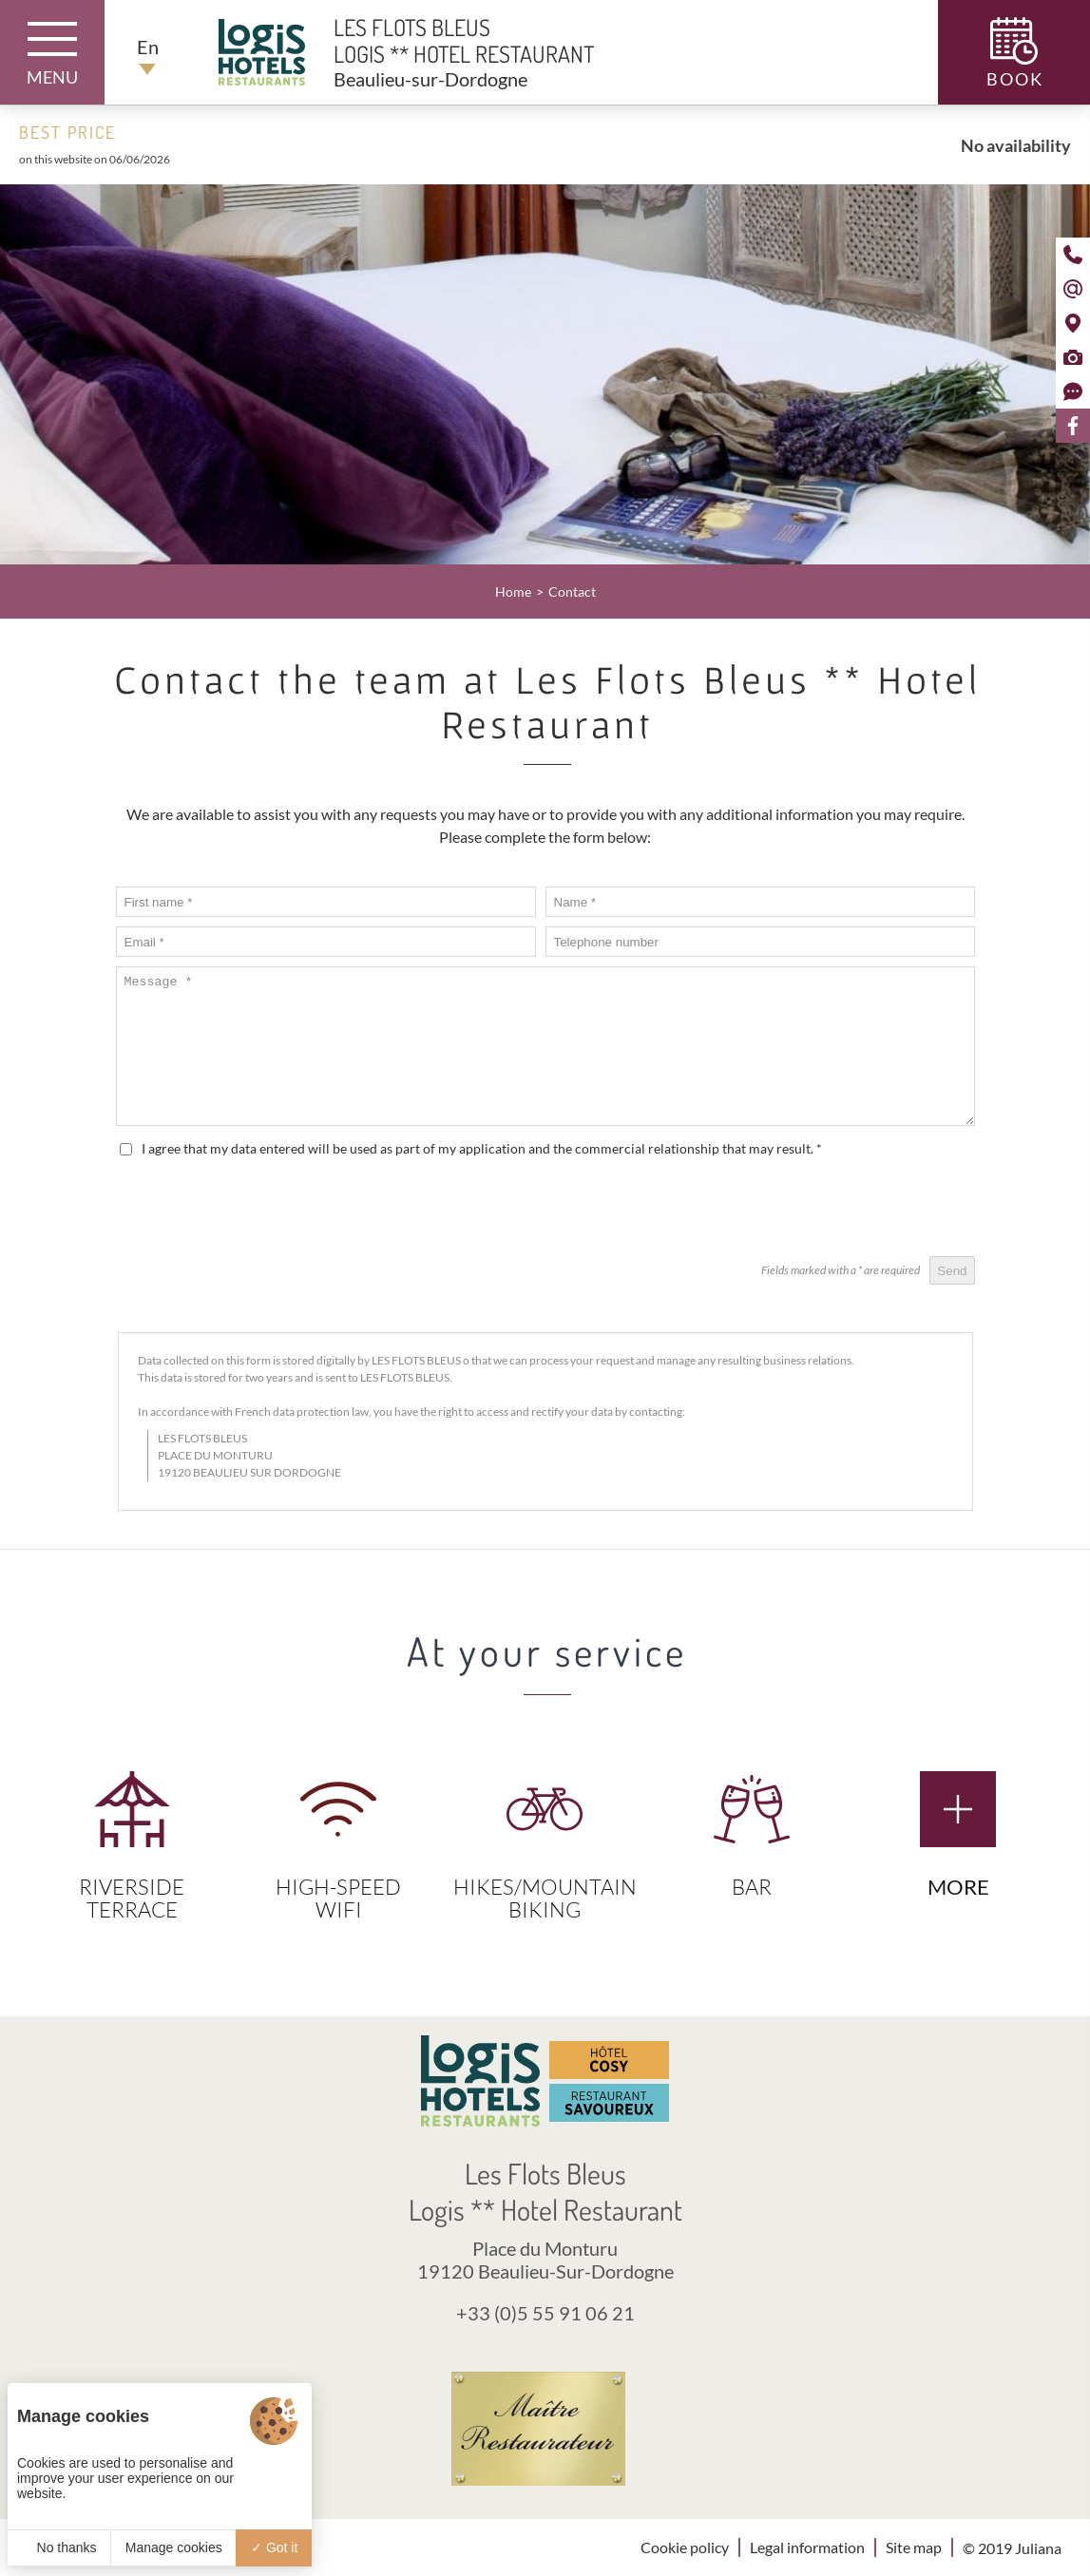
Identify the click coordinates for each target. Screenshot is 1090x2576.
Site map (914, 2547)
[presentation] (830, 1210)
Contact (572, 591)
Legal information (807, 2547)
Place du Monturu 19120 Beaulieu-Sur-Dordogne (545, 2259)
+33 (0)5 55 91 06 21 (545, 2312)
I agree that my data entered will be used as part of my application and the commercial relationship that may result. (482, 1148)
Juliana (1038, 2548)
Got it (274, 2547)
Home (513, 591)
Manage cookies (173, 2547)
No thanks (59, 2547)
